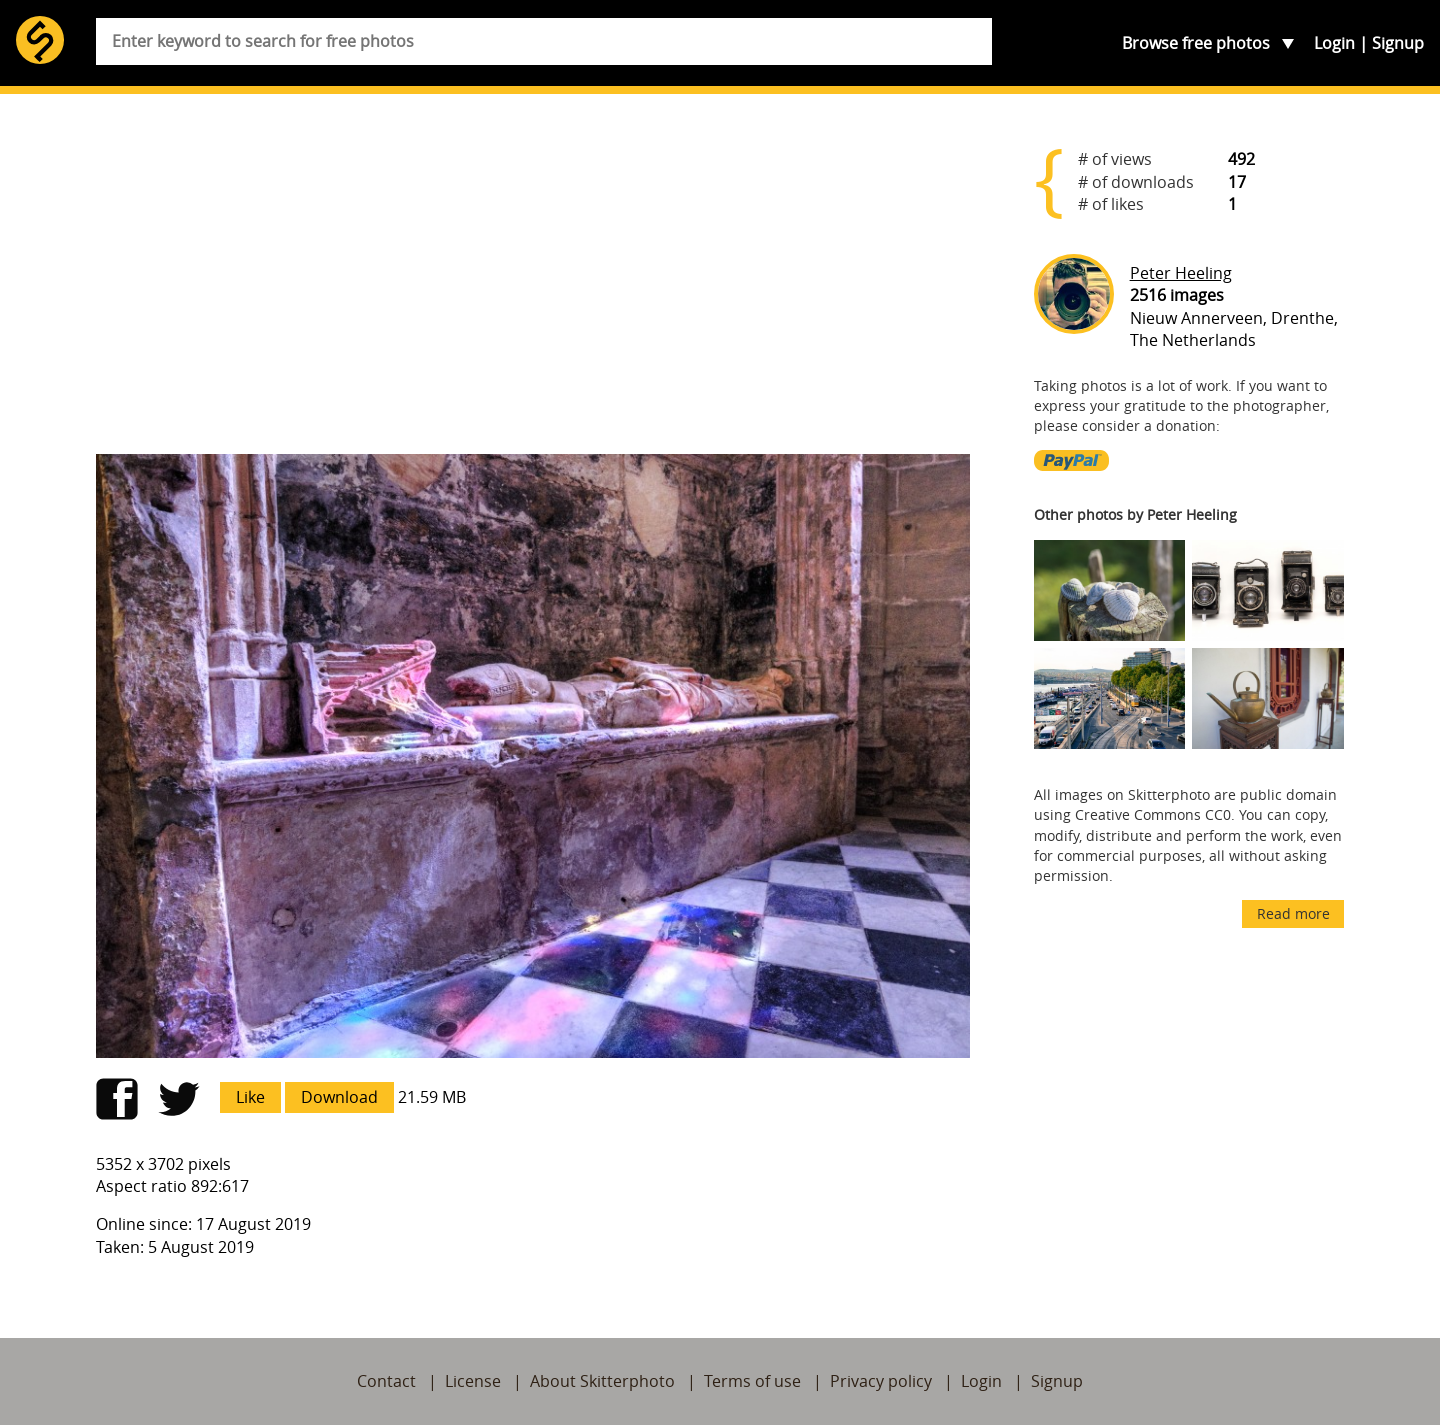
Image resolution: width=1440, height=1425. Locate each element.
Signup (1398, 43)
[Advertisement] (533, 282)
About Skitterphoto (602, 1381)
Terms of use (752, 1381)
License (473, 1381)
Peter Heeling (1181, 273)
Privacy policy (881, 1381)
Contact (386, 1381)
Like (250, 1097)
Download (339, 1097)
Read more (1293, 913)
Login (1334, 43)
